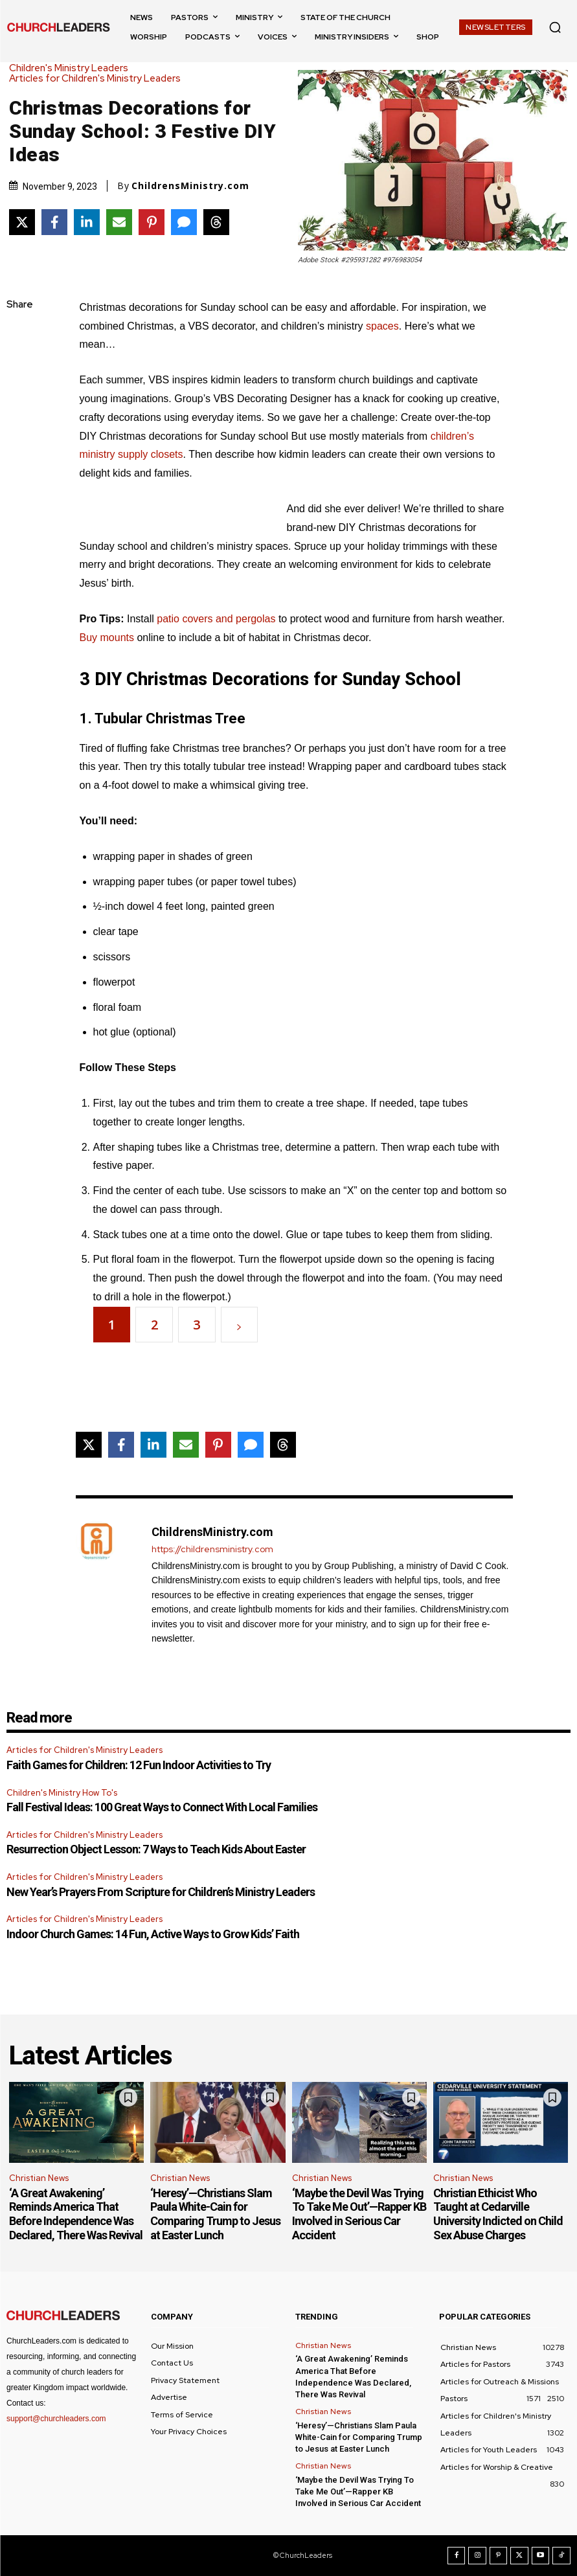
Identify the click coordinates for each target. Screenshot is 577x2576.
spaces (382, 326)
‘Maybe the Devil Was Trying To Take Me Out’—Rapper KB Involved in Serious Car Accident (359, 2214)
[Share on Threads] (216, 222)
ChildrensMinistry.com (190, 186)
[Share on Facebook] (54, 222)
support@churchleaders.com (56, 2418)
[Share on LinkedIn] (87, 222)
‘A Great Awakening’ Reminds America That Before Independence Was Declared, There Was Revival (75, 2214)
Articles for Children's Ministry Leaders (98, 79)
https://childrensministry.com (212, 1549)
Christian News (39, 2178)
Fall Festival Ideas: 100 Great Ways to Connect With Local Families (161, 1807)
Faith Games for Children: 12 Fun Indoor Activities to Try (138, 1765)
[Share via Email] (119, 222)
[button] (555, 27)
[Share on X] (22, 222)
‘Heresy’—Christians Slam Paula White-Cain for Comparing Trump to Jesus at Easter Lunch (215, 2214)
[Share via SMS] (184, 222)
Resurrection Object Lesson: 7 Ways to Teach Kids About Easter (156, 1849)
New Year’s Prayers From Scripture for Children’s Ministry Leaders (160, 1892)
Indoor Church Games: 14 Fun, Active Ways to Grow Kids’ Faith (152, 1934)
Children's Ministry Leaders (72, 68)
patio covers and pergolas (216, 618)
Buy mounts (107, 637)
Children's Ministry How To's (61, 1792)
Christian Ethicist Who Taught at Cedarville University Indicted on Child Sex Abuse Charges (498, 2214)
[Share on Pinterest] (151, 222)
